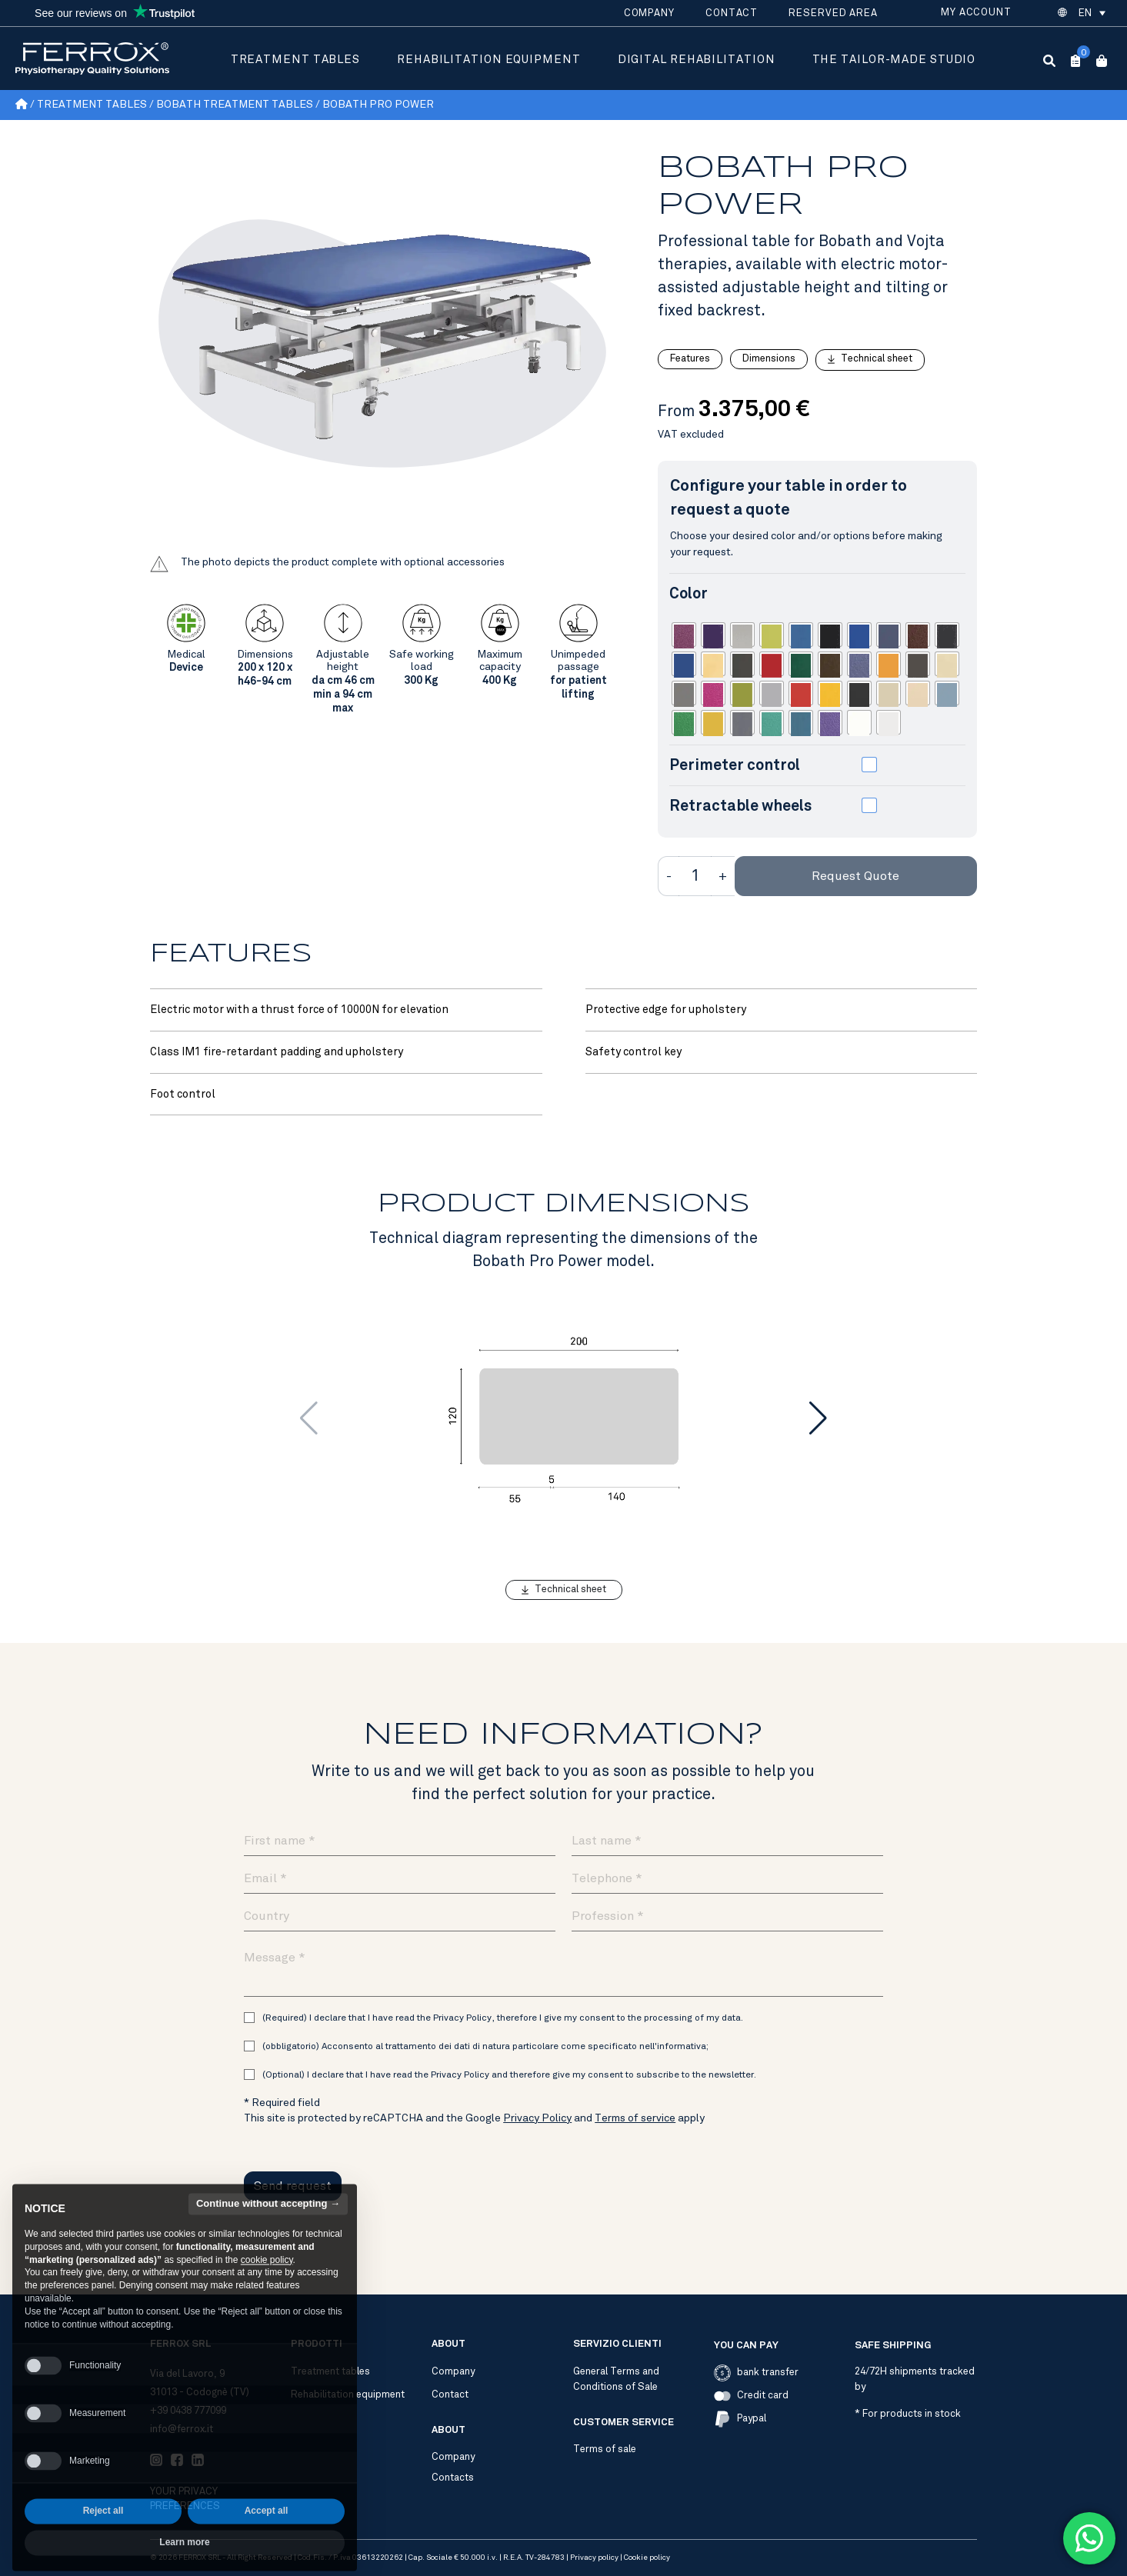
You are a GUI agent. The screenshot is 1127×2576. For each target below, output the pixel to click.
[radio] (683, 634)
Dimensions (768, 358)
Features (690, 358)
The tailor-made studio (894, 59)
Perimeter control (734, 765)
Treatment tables (295, 59)
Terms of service (635, 2117)
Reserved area (833, 13)
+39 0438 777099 (188, 2410)
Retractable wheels (740, 805)
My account (976, 12)
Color (688, 593)
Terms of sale (604, 2449)
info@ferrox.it (181, 2429)
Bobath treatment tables (234, 104)
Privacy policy (594, 2557)
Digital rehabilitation (696, 59)
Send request (293, 2186)
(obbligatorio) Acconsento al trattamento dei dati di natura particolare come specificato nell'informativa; (485, 2046)
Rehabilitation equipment (489, 59)
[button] (1091, 13)
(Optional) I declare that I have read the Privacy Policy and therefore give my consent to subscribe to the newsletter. (509, 2074)
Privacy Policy (537, 2117)
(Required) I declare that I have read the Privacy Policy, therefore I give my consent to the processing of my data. (502, 2017)
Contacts (453, 2477)
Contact (731, 13)
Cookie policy (647, 2557)
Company (649, 13)
